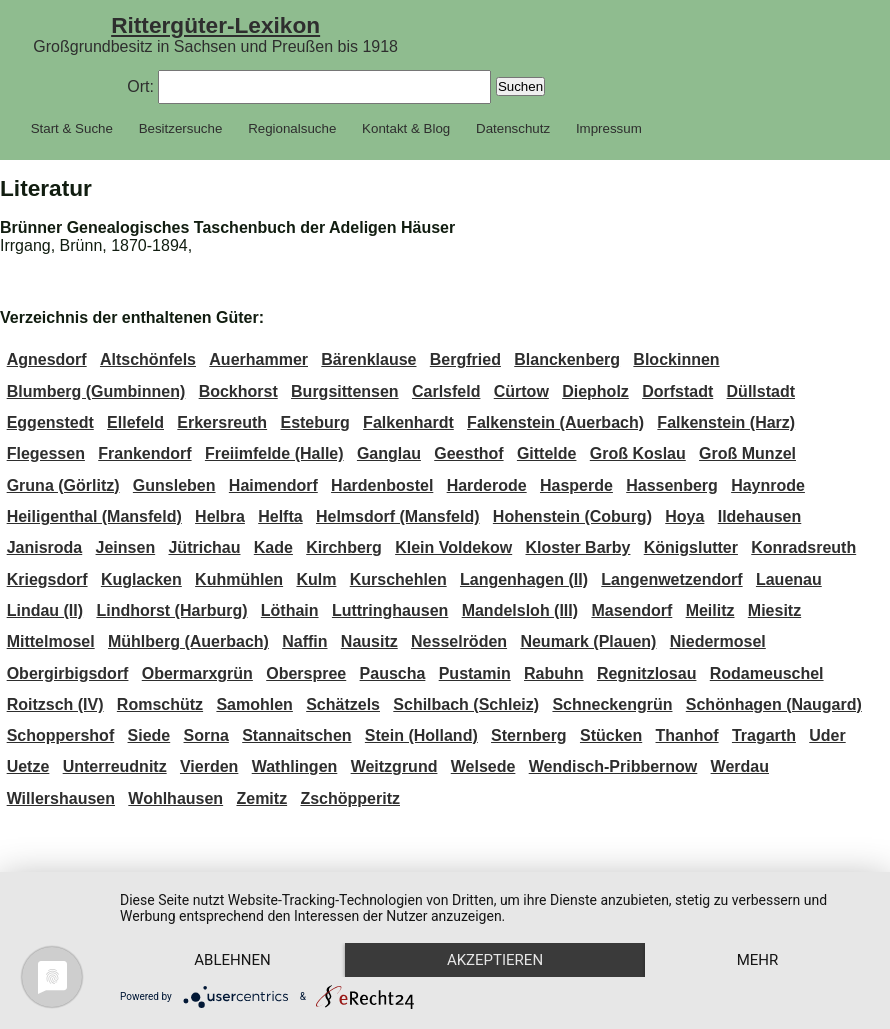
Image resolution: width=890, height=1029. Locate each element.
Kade (273, 547)
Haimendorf (273, 485)
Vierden (209, 766)
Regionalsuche (292, 128)
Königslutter (691, 547)
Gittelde (547, 453)
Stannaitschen (296, 735)
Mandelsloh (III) (520, 610)
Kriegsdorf (47, 579)
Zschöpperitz (350, 798)
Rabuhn (554, 673)
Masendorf (631, 610)
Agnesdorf (47, 359)
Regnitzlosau (647, 673)
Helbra (220, 516)
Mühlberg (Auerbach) (188, 641)
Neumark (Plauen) (588, 641)
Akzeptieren (495, 960)
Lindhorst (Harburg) (171, 610)
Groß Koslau (638, 453)
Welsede (483, 766)
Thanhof (687, 735)
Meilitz (710, 610)
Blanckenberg (567, 359)
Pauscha (393, 673)
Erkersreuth (222, 422)
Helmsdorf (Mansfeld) (398, 516)
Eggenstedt (50, 422)
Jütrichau (204, 547)
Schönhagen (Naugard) (774, 704)
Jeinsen (126, 547)
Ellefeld (135, 422)
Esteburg (314, 422)
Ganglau (389, 453)
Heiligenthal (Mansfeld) (94, 516)
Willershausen (61, 798)
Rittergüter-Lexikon (215, 25)
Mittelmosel (51, 641)
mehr (758, 960)
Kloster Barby (578, 547)
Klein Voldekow (453, 547)
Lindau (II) (45, 610)
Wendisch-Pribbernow (613, 766)
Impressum (609, 128)
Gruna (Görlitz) (63, 485)
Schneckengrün (612, 704)
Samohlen (254, 704)
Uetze (28, 766)
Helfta (280, 516)
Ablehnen (232, 960)
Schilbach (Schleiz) (466, 704)
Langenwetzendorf (671, 579)
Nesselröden (459, 641)
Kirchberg (344, 547)
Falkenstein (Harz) (726, 422)
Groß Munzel (747, 453)
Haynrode (768, 485)
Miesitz (774, 610)
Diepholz (595, 391)
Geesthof (468, 453)
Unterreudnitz (115, 766)
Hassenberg (672, 485)
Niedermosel (718, 641)
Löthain (290, 610)
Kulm (316, 579)
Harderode (487, 485)
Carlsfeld (446, 391)
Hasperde (576, 485)
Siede (149, 735)
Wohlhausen (175, 798)
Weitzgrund (394, 766)
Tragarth (764, 735)
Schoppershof (61, 735)
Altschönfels (148, 359)
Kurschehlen (398, 579)
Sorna (206, 735)
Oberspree (306, 673)
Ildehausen (760, 516)
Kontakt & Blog (406, 128)
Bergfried (465, 359)
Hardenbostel (382, 485)
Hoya (684, 516)
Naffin (304, 641)
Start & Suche (72, 128)
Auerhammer (258, 359)
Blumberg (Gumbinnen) (96, 391)
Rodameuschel (767, 673)
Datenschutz (513, 128)
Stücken (611, 735)
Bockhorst (238, 391)
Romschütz (160, 704)
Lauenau (789, 579)
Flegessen (46, 453)
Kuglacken (141, 579)
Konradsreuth (803, 547)
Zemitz (261, 798)
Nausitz (369, 641)
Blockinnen (676, 359)
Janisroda (45, 547)
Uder (827, 735)
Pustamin (475, 673)
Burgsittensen (345, 391)
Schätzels (343, 704)
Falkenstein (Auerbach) (555, 422)
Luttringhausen (390, 610)
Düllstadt (761, 391)
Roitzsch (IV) (55, 704)
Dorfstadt (677, 391)
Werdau (740, 766)
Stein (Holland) (421, 735)
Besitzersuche (181, 128)
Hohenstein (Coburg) (572, 516)
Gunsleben (174, 485)
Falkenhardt (408, 422)
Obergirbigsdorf (68, 673)
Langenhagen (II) (524, 579)
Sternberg (529, 735)
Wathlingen (295, 766)
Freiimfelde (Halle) (274, 453)
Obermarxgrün (197, 673)
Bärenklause (368, 359)
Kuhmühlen (239, 579)
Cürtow (521, 391)
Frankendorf (144, 453)
